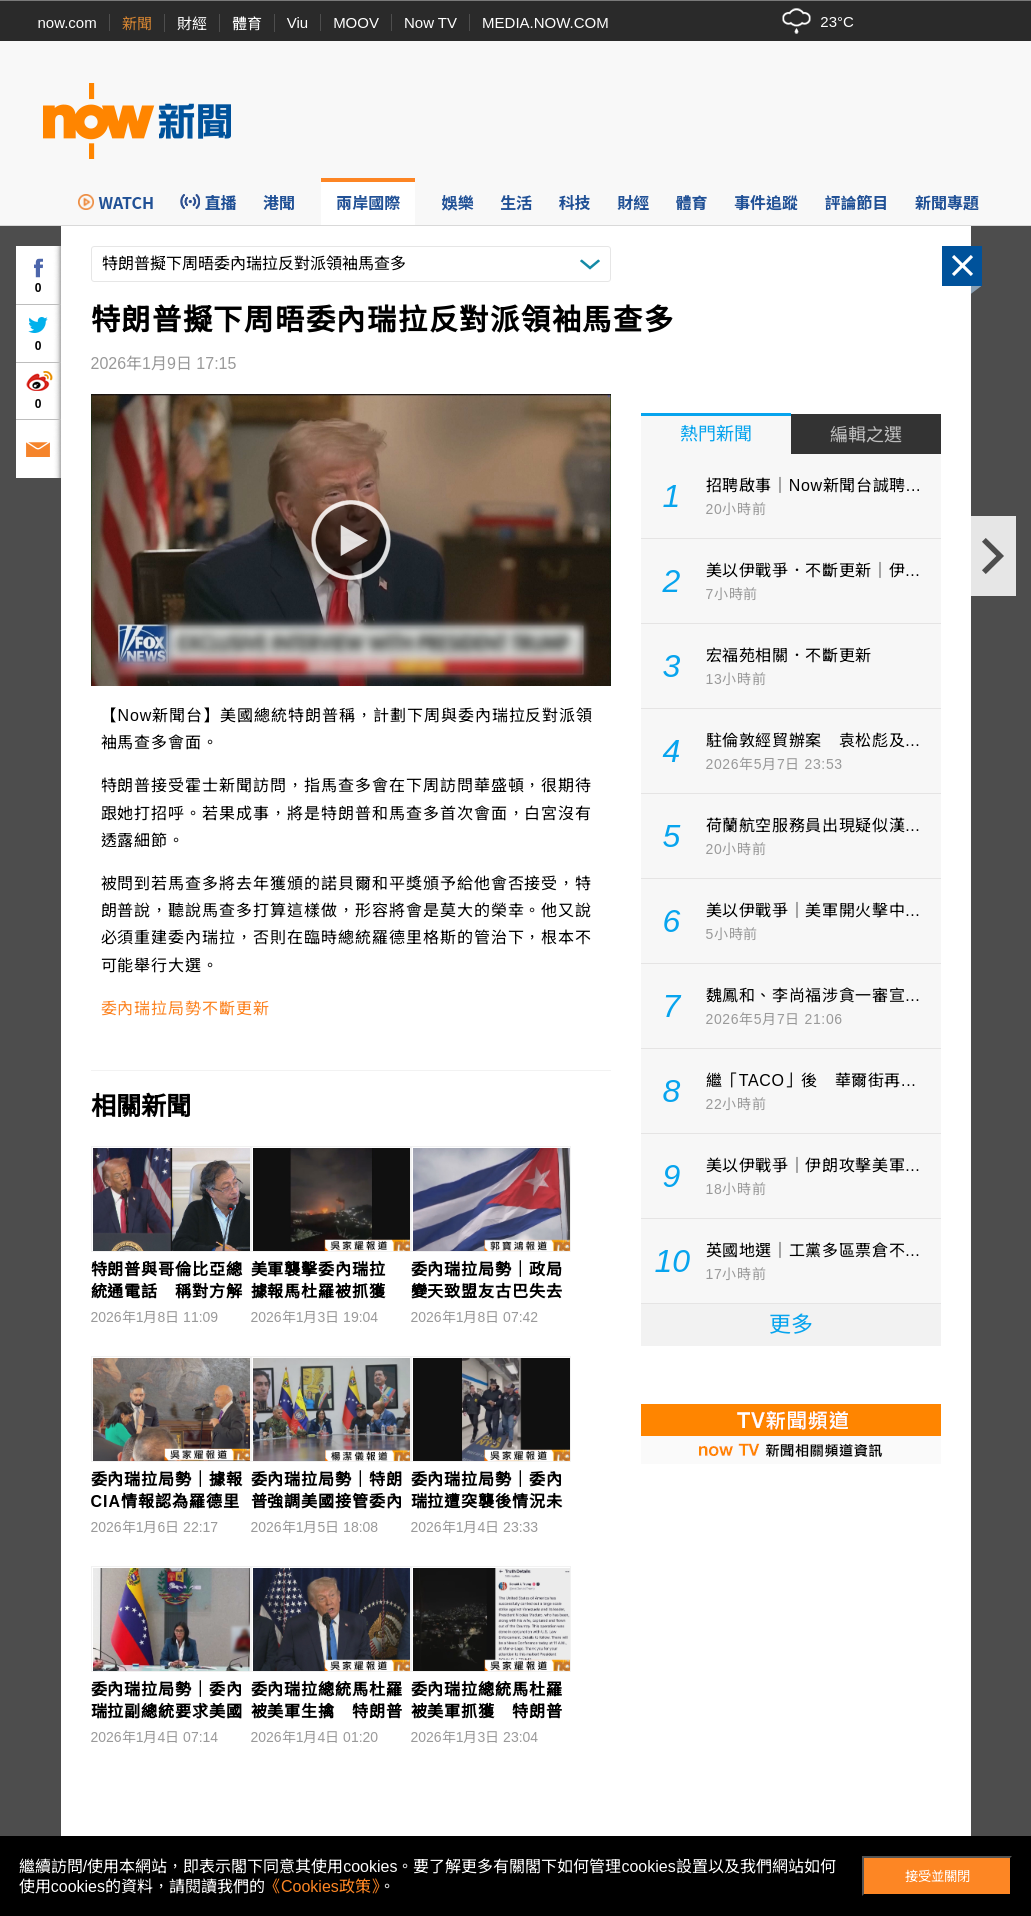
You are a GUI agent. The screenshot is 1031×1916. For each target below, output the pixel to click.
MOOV (356, 22)
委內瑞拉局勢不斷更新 (186, 1008)
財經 (192, 23)
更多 (791, 1324)
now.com (67, 22)
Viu (297, 22)
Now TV (430, 22)
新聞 (137, 23)
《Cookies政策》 (322, 1886)
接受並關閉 (937, 1876)
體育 (247, 23)
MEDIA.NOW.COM (545, 22)
